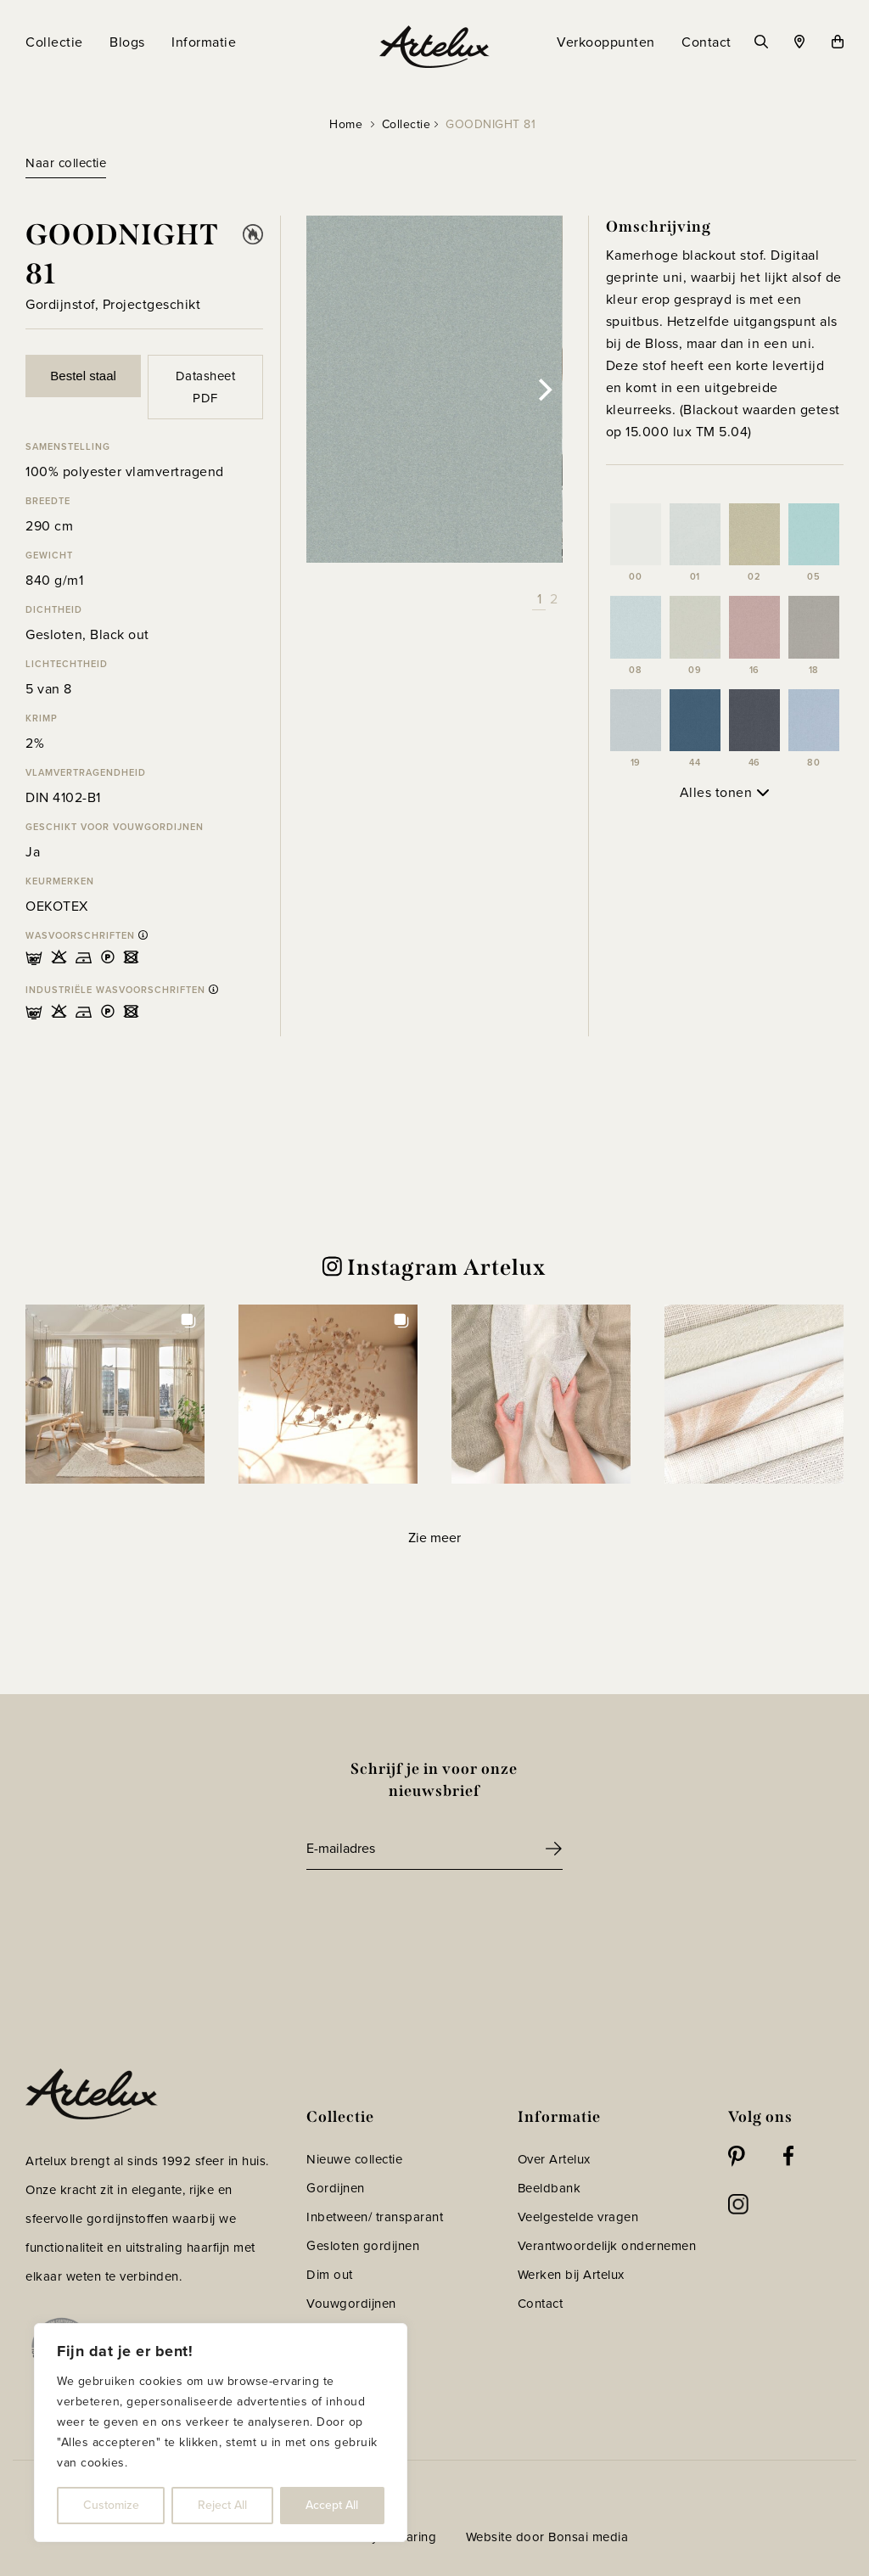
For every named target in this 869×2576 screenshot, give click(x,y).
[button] (115, 1394)
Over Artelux (554, 2159)
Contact (540, 2303)
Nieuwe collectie (354, 2159)
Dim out (329, 2274)
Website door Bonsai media (547, 2537)
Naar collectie (65, 163)
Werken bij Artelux (571, 2274)
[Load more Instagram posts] (434, 1538)
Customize (111, 2505)
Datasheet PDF (206, 387)
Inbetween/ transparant (374, 2217)
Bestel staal (83, 375)
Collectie (406, 124)
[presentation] (435, 1916)
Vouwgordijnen (351, 2303)
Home (345, 124)
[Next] (544, 389)
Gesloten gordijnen (362, 2245)
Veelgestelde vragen (578, 2217)
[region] (220, 2432)
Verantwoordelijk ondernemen (607, 2245)
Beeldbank (549, 2188)
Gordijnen (335, 2188)
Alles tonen (725, 792)
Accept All (332, 2505)
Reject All (222, 2505)
